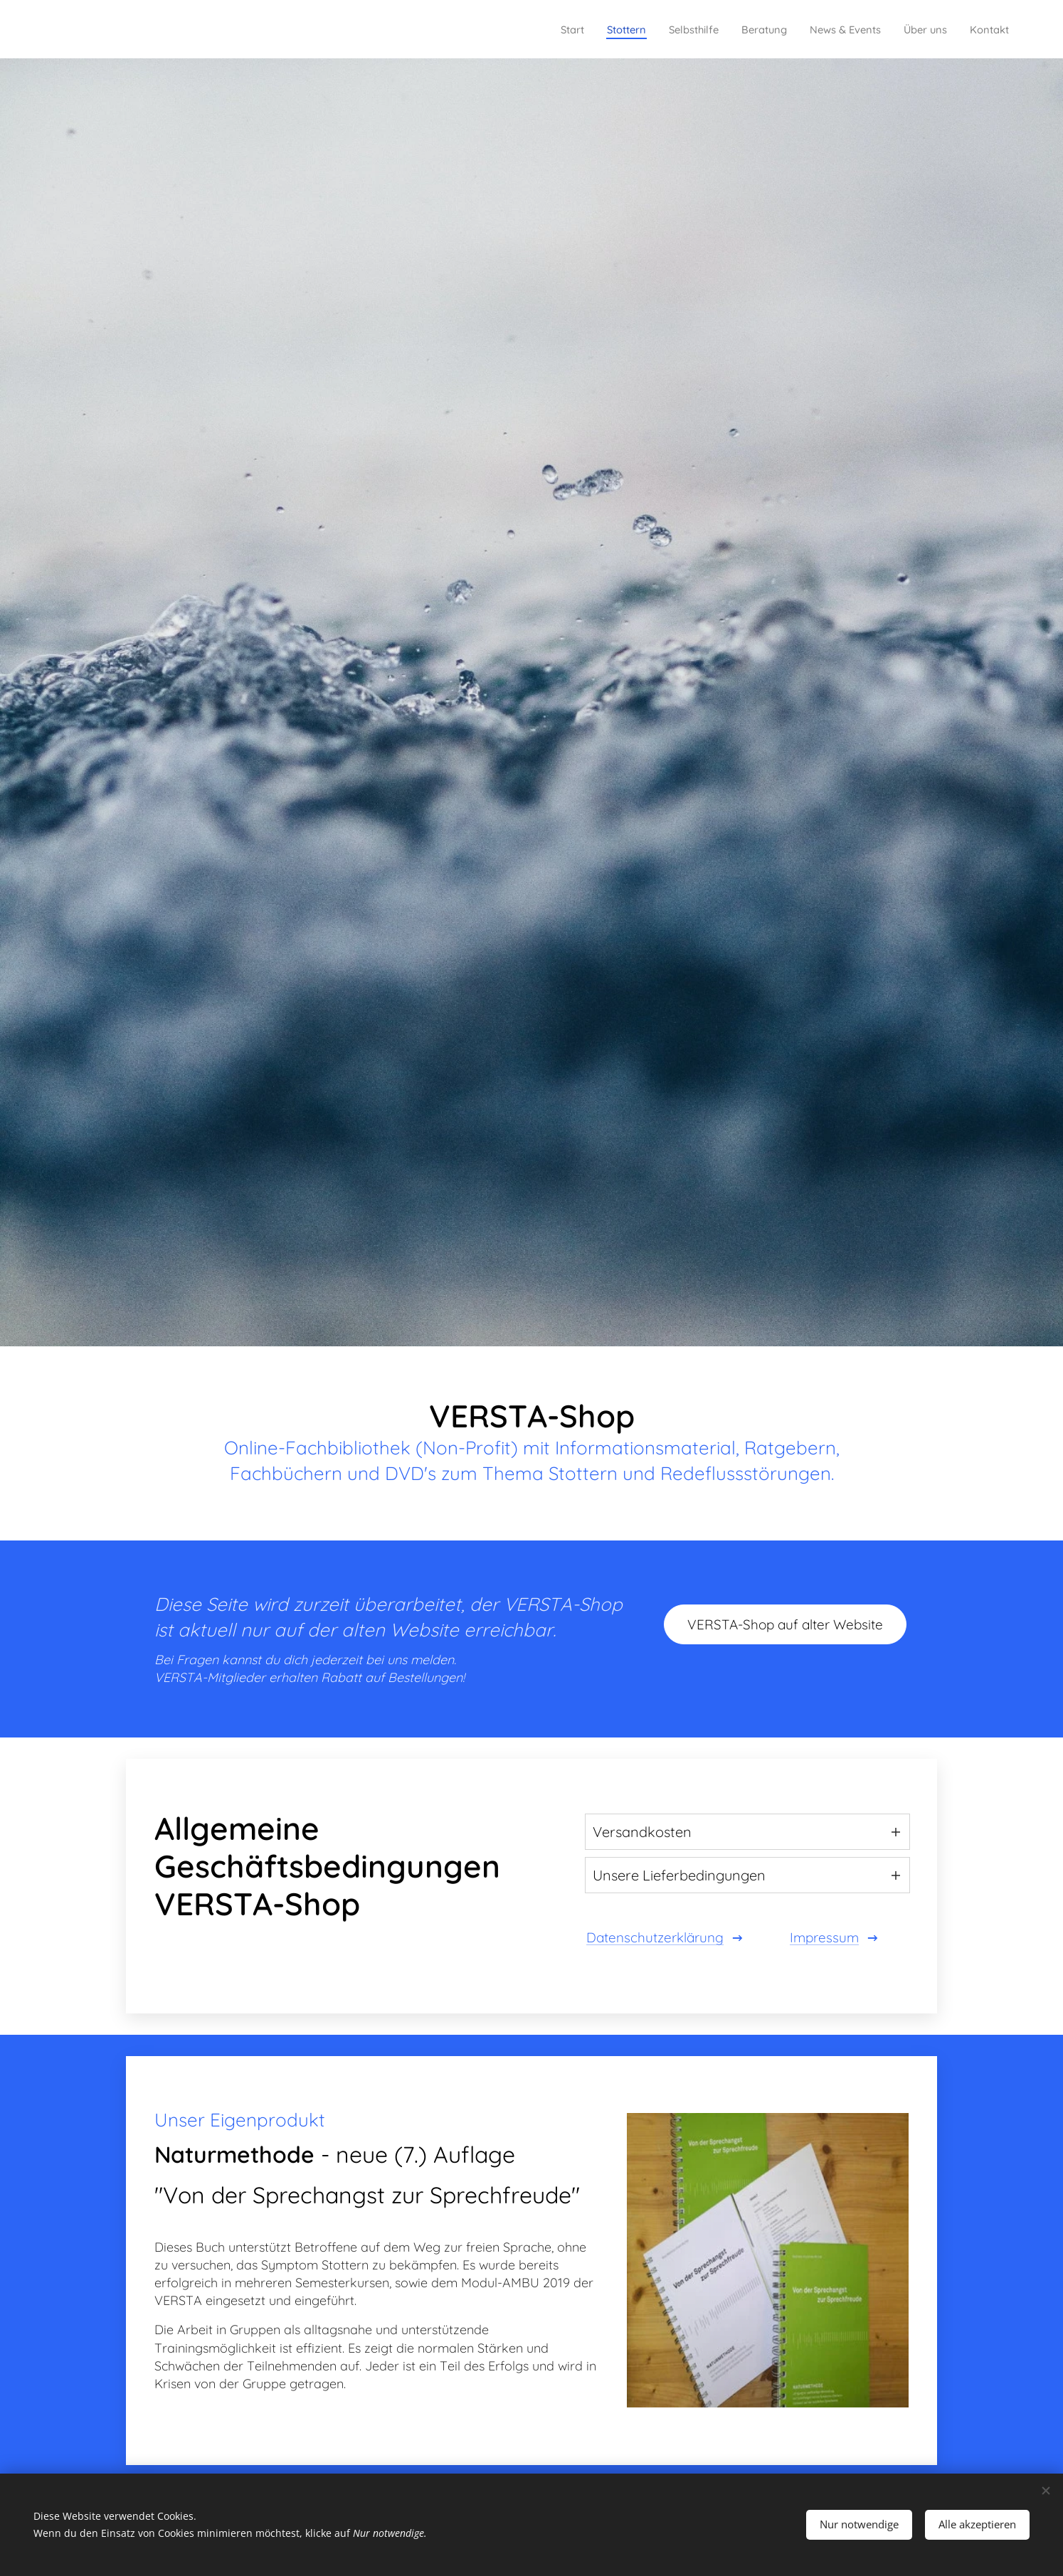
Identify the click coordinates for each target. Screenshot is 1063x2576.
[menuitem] (518, 29)
